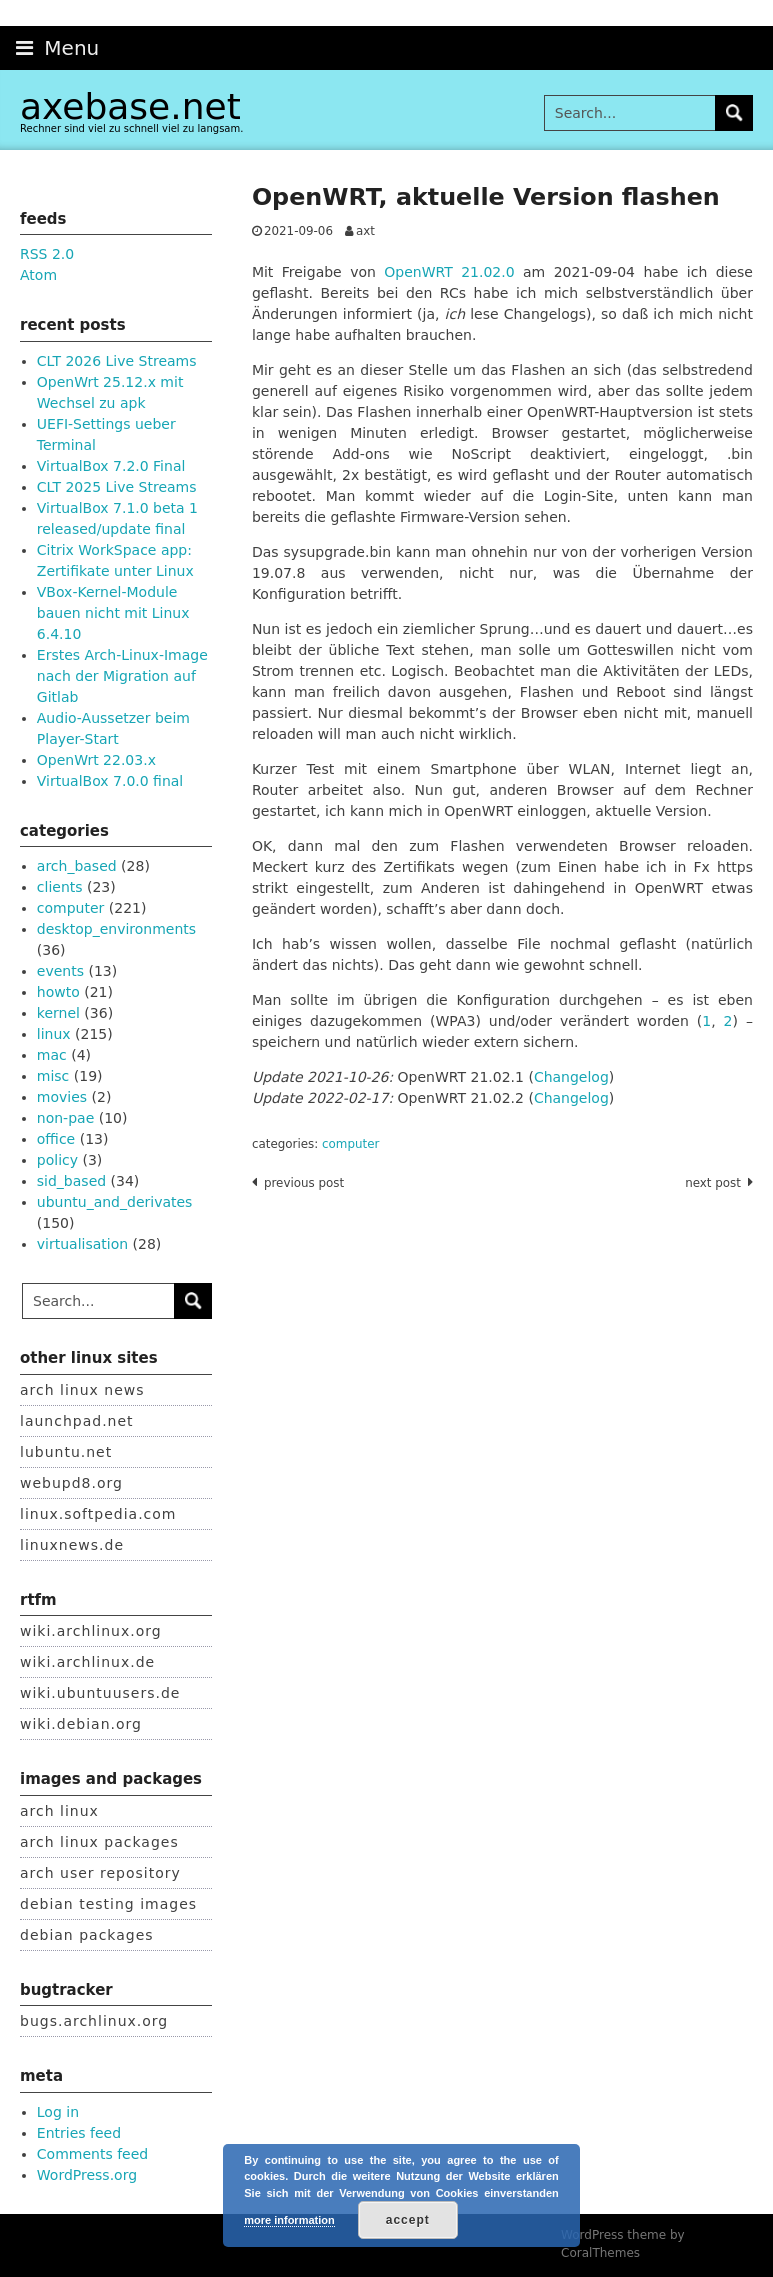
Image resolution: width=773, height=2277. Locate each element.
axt (365, 231)
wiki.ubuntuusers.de (100, 1693)
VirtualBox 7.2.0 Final (111, 466)
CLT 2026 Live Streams (117, 361)
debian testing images (108, 1904)
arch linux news (82, 1390)
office (56, 1139)
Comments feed (92, 2154)
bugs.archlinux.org (94, 2021)
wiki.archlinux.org (91, 1631)
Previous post (304, 1183)
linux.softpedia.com (98, 1514)
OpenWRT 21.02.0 (449, 272)
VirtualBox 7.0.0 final (110, 781)
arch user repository (100, 1873)
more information (289, 2220)
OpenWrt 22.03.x (96, 760)
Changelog (571, 1077)
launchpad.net (77, 1421)
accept (408, 2220)
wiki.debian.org (81, 1724)
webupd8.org (71, 1483)
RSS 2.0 (47, 254)
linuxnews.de (72, 1545)
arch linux (59, 1811)
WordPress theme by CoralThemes (623, 2244)
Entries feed (79, 2133)
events (60, 971)
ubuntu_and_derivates (115, 1202)
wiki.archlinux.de (87, 1662)
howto (58, 992)
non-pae (65, 1118)
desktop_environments (116, 929)
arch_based (77, 866)
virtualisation (82, 1244)
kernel (58, 1013)
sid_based (71, 1181)
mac (52, 1055)
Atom (38, 275)
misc (53, 1076)
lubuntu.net (66, 1452)
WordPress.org (87, 2175)
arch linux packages (99, 1842)
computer (350, 1144)
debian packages (87, 1935)
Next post (713, 1183)
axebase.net (130, 106)
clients (60, 887)
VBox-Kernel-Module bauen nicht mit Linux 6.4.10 (113, 613)
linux (54, 1034)
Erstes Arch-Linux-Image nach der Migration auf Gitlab (122, 676)
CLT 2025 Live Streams (117, 487)
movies (62, 1097)
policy (57, 1160)
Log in (58, 2112)
